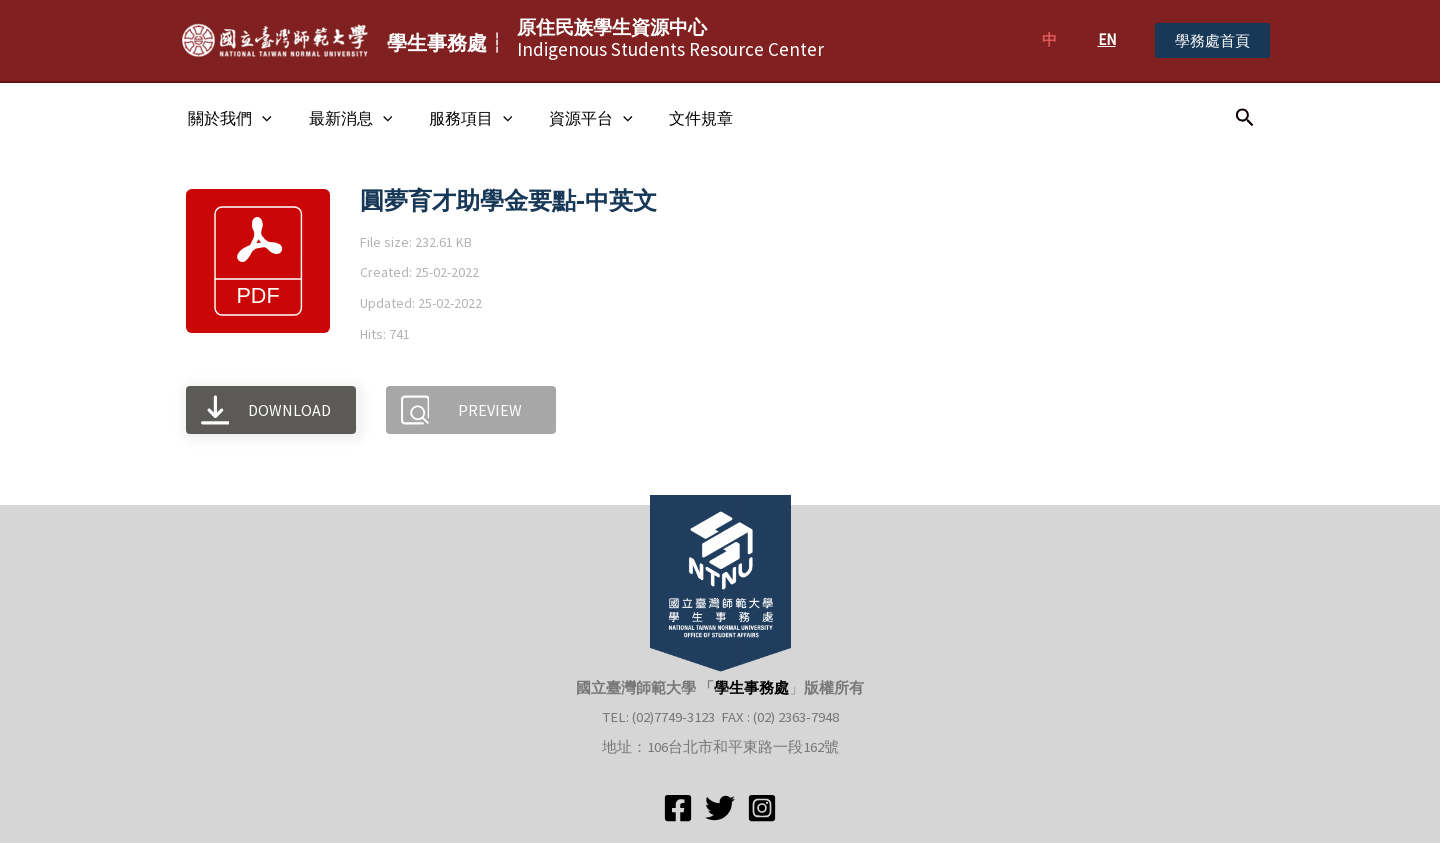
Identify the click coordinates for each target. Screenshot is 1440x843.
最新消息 (344, 118)
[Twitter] (720, 808)
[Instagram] (762, 808)
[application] (260, 118)
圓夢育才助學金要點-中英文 (508, 200)
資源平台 (575, 118)
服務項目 (459, 118)
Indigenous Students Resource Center (670, 38)
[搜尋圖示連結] (1245, 118)
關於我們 (228, 118)
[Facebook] (678, 808)
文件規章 (680, 118)
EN (1107, 39)
